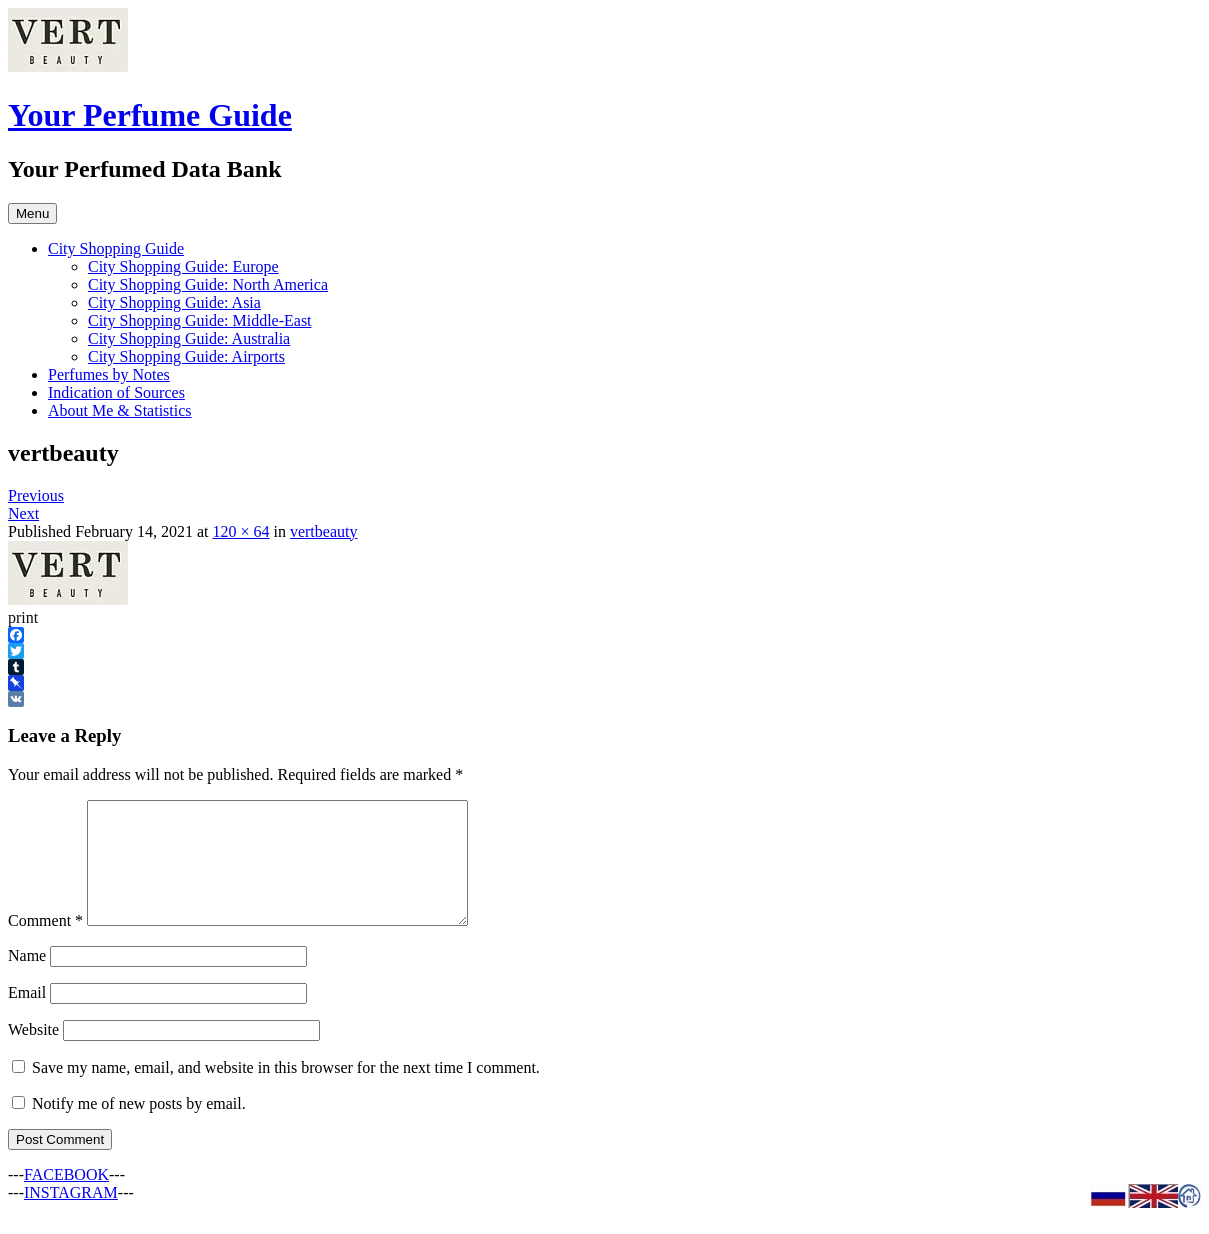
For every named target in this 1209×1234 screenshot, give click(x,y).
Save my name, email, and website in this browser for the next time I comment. (286, 1091)
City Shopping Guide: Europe (183, 266)
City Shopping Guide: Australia (189, 338)
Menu (32, 213)
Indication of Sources (116, 392)
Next (23, 513)
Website (33, 1053)
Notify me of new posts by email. (139, 1127)
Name (27, 979)
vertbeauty (324, 531)
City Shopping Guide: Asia (174, 302)
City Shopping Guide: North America (208, 284)
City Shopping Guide (116, 248)
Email (27, 1016)
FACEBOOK (66, 1198)
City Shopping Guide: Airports (186, 356)
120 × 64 (240, 531)
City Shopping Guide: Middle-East (200, 320)
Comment (45, 944)
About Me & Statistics (120, 410)
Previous (36, 495)
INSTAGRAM (71, 1216)
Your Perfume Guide (150, 115)
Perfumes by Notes (109, 374)
